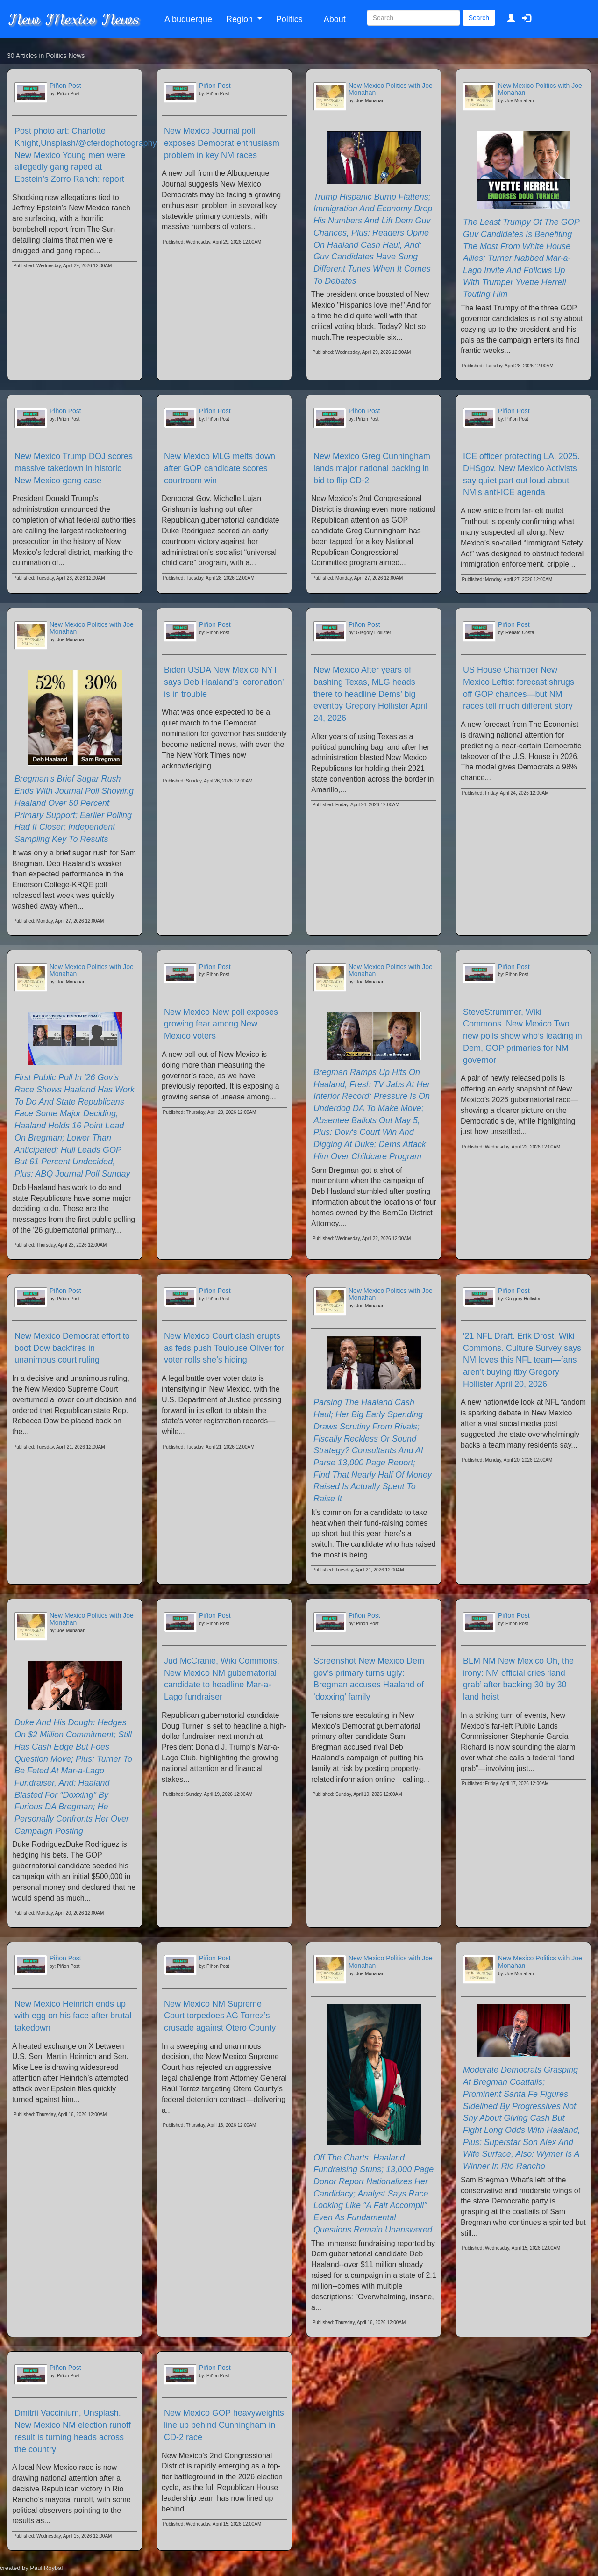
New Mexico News (73, 19)
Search (479, 18)
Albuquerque (188, 19)
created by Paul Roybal (31, 2568)
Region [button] (240, 19)
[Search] (413, 18)
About (335, 19)
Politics (289, 19)
